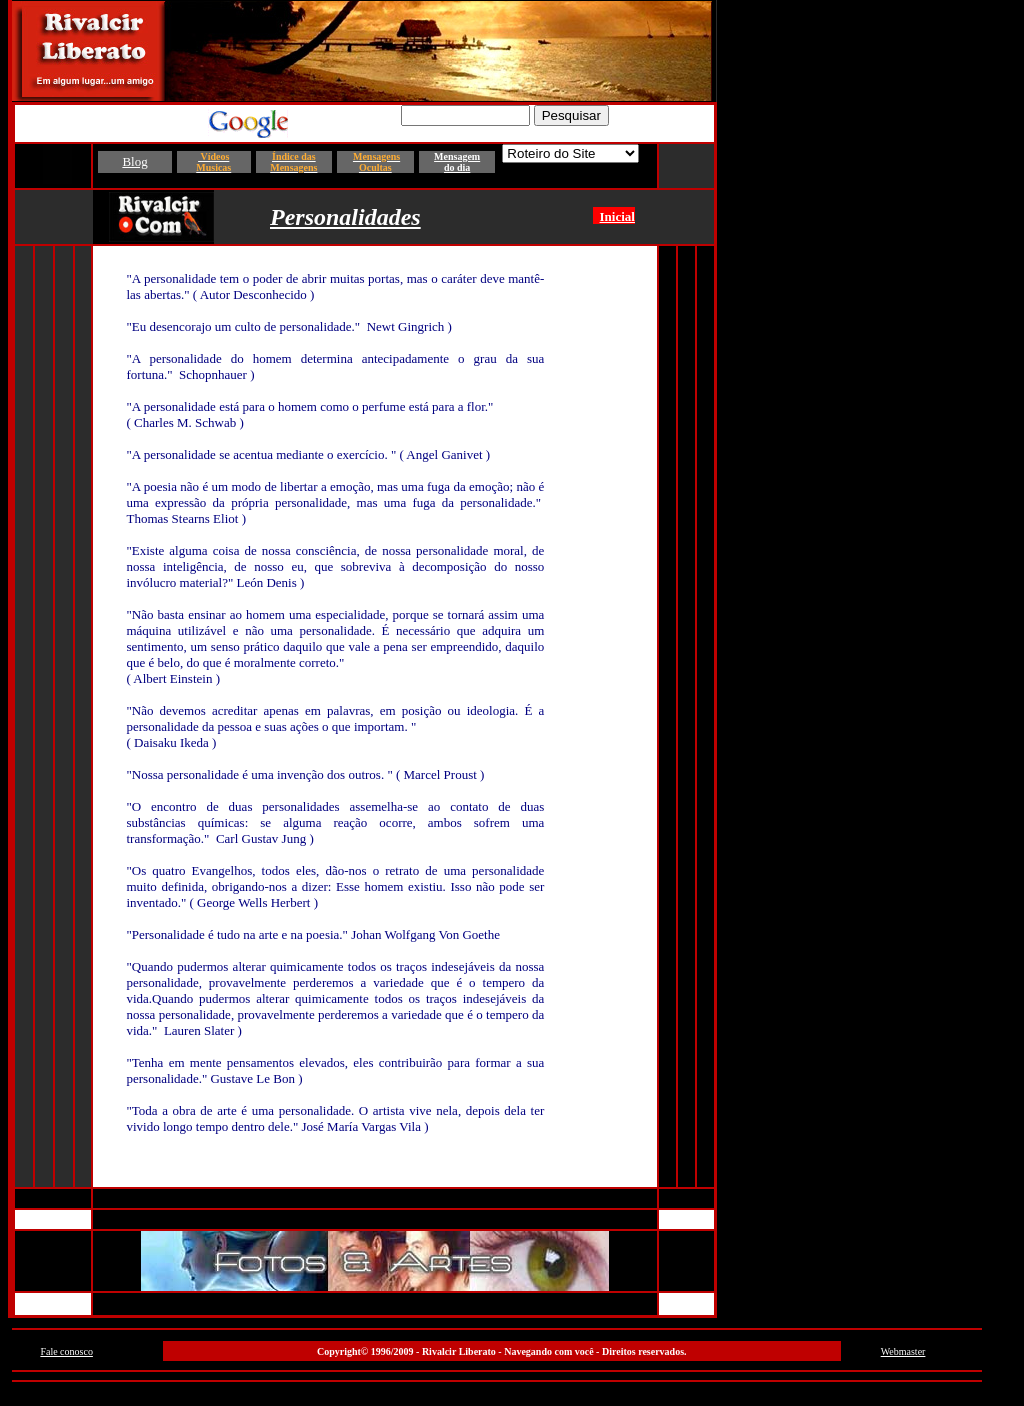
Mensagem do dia (457, 162)
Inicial (617, 216)
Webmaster (903, 1351)
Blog (134, 161)
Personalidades (345, 217)
